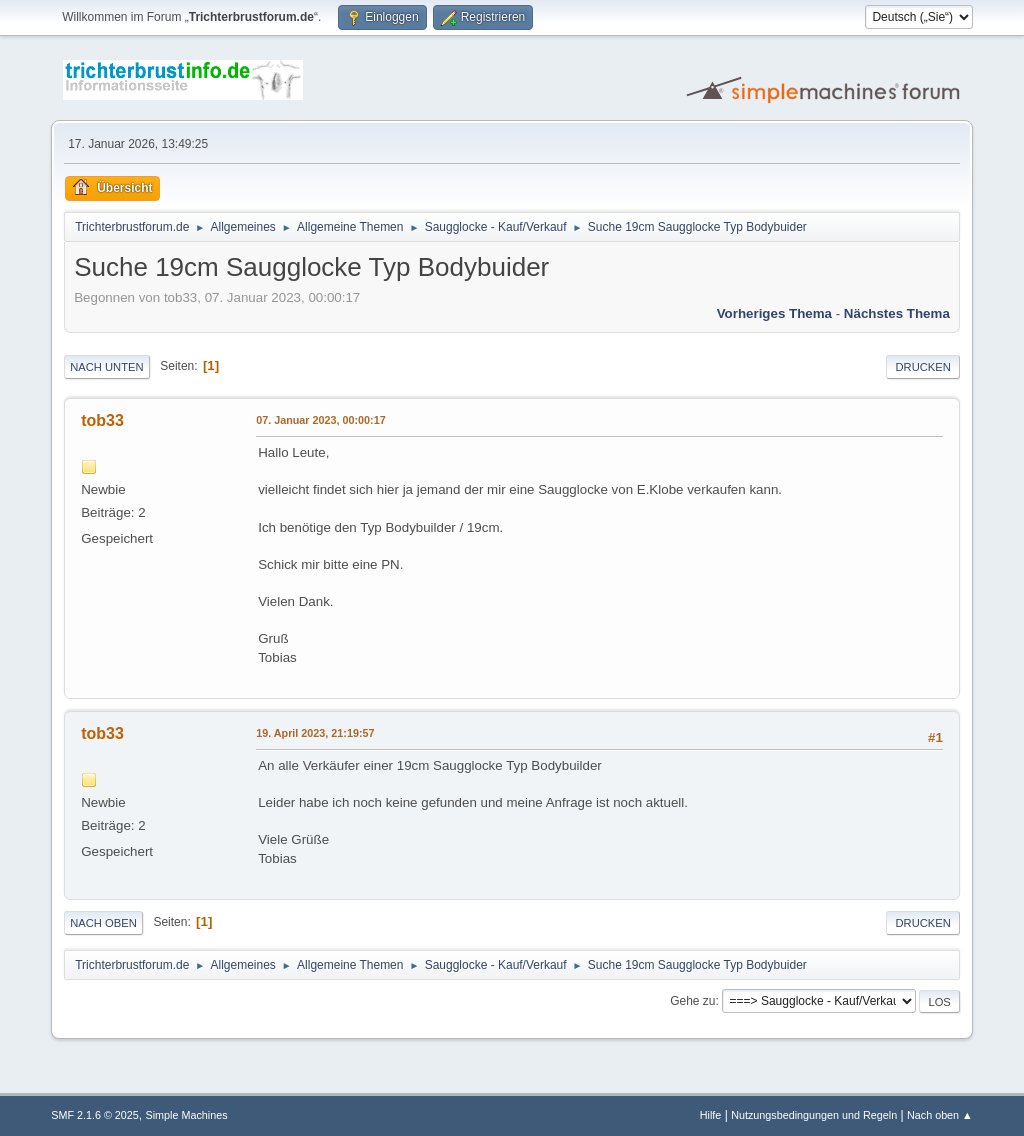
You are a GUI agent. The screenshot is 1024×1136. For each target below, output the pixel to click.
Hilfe (711, 1115)
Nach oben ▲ (940, 1115)
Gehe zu (692, 1001)
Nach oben (103, 923)
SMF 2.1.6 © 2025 (95, 1115)
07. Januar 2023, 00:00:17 (320, 420)
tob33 (102, 420)
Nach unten (106, 367)
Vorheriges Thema (774, 313)
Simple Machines (187, 1115)
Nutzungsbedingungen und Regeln (814, 1115)
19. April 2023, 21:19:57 (315, 733)
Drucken (922, 367)
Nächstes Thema (897, 313)
